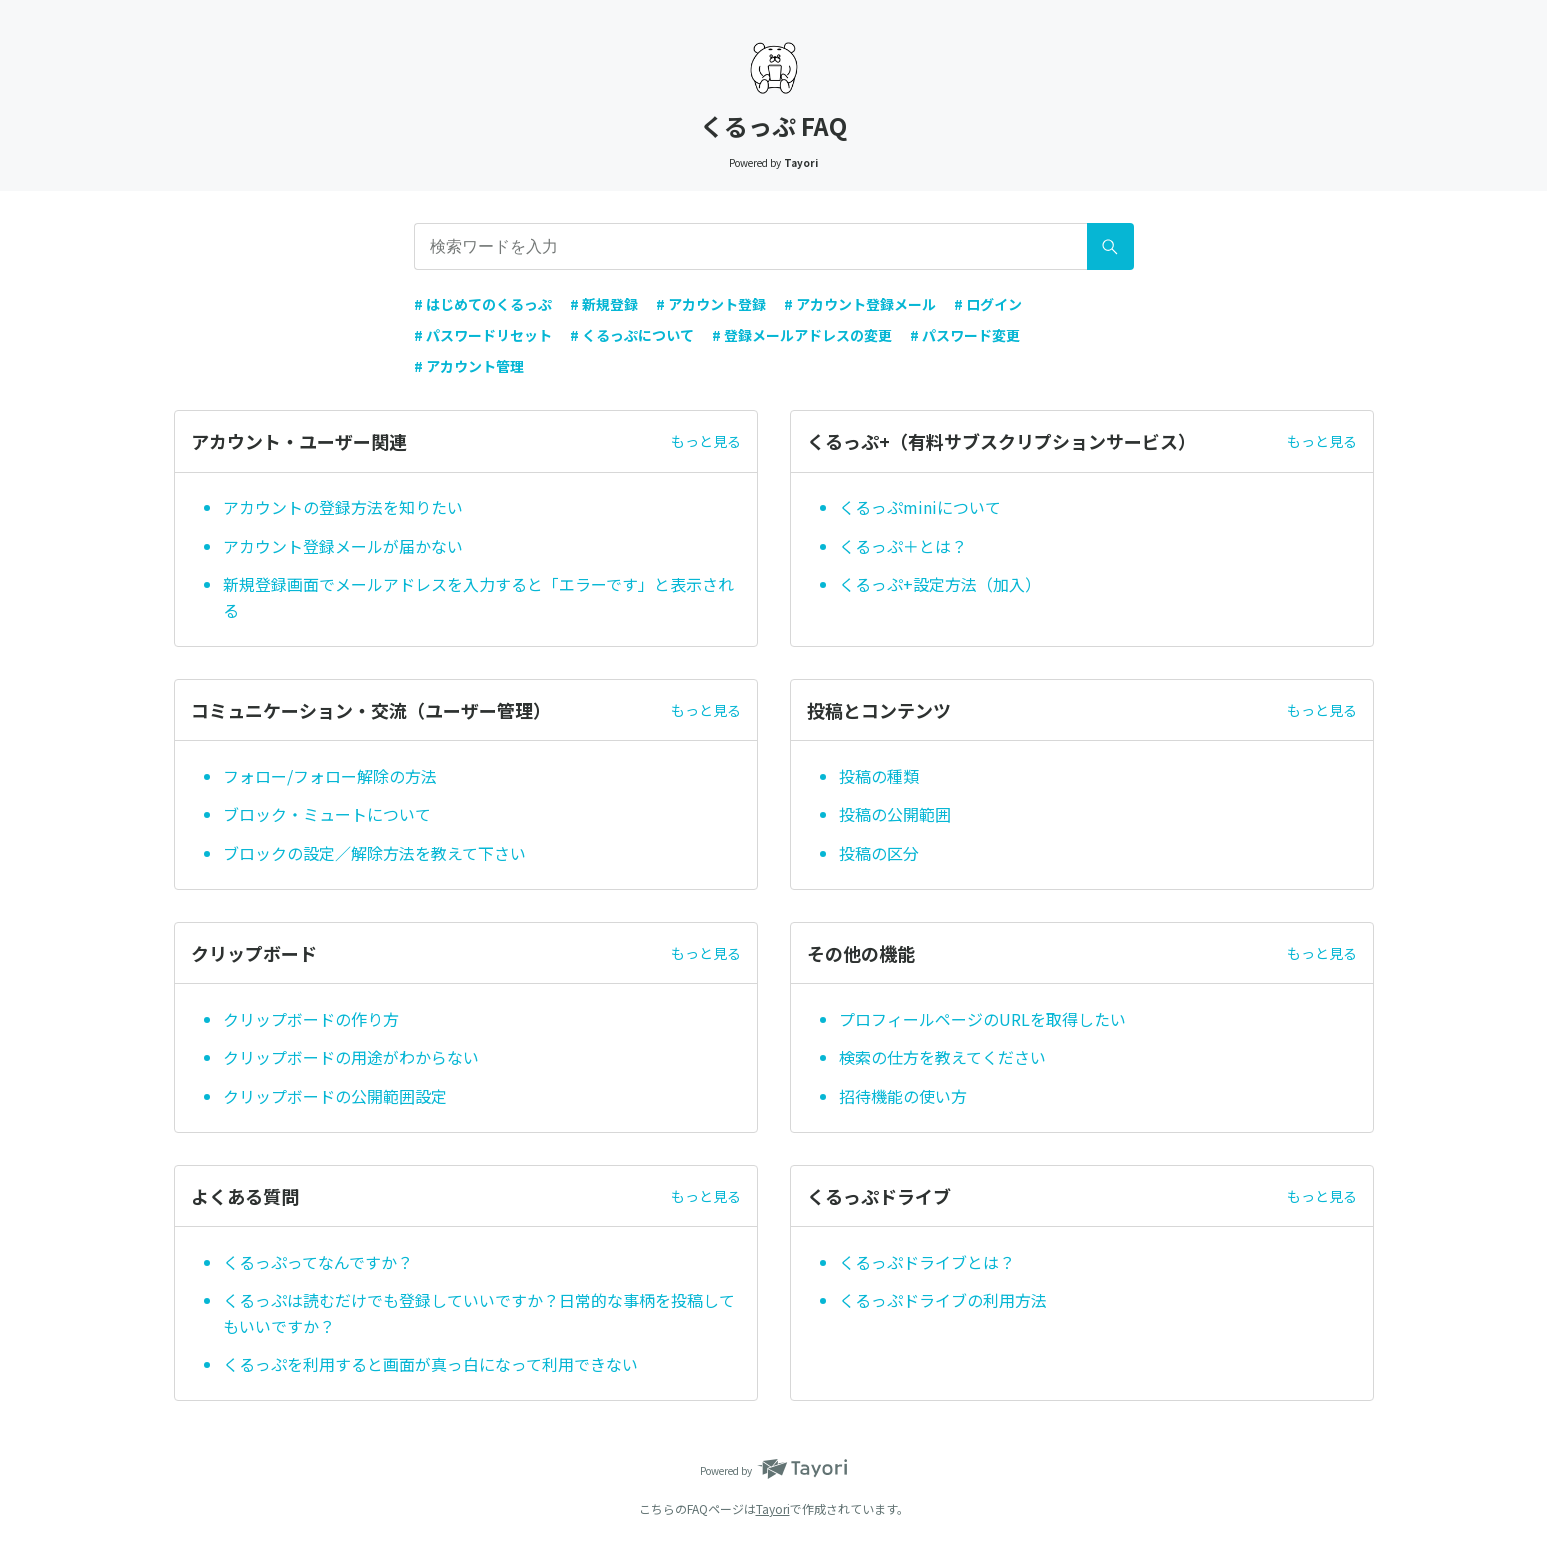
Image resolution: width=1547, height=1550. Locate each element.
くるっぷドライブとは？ (927, 1262)
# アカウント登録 (711, 304)
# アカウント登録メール (860, 304)
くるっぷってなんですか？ (318, 1262)
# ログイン (988, 304)
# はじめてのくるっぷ (483, 304)
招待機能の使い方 (905, 1096)
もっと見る (706, 441)
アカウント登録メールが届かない (343, 546)
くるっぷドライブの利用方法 (943, 1300)
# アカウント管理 (469, 366)
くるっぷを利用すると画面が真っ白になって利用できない (430, 1364)
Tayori (773, 1508)
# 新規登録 (604, 304)
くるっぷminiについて (920, 507)
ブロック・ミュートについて (327, 814)
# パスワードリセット (483, 335)
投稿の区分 (879, 853)
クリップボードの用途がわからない (351, 1057)
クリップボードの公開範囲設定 (335, 1096)
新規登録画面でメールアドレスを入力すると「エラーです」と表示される (478, 597)
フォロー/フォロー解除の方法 (330, 776)
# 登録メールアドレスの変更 (802, 335)
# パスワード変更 (965, 335)
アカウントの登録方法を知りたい (343, 507)
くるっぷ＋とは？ (903, 546)
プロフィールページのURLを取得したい (982, 1019)
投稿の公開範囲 (895, 814)
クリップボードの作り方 (311, 1019)
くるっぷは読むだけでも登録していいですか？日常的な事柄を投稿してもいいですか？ (479, 1313)
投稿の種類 (879, 776)
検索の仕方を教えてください (942, 1057)
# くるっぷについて (632, 335)
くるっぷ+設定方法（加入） (940, 584)
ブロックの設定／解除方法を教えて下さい (374, 853)
